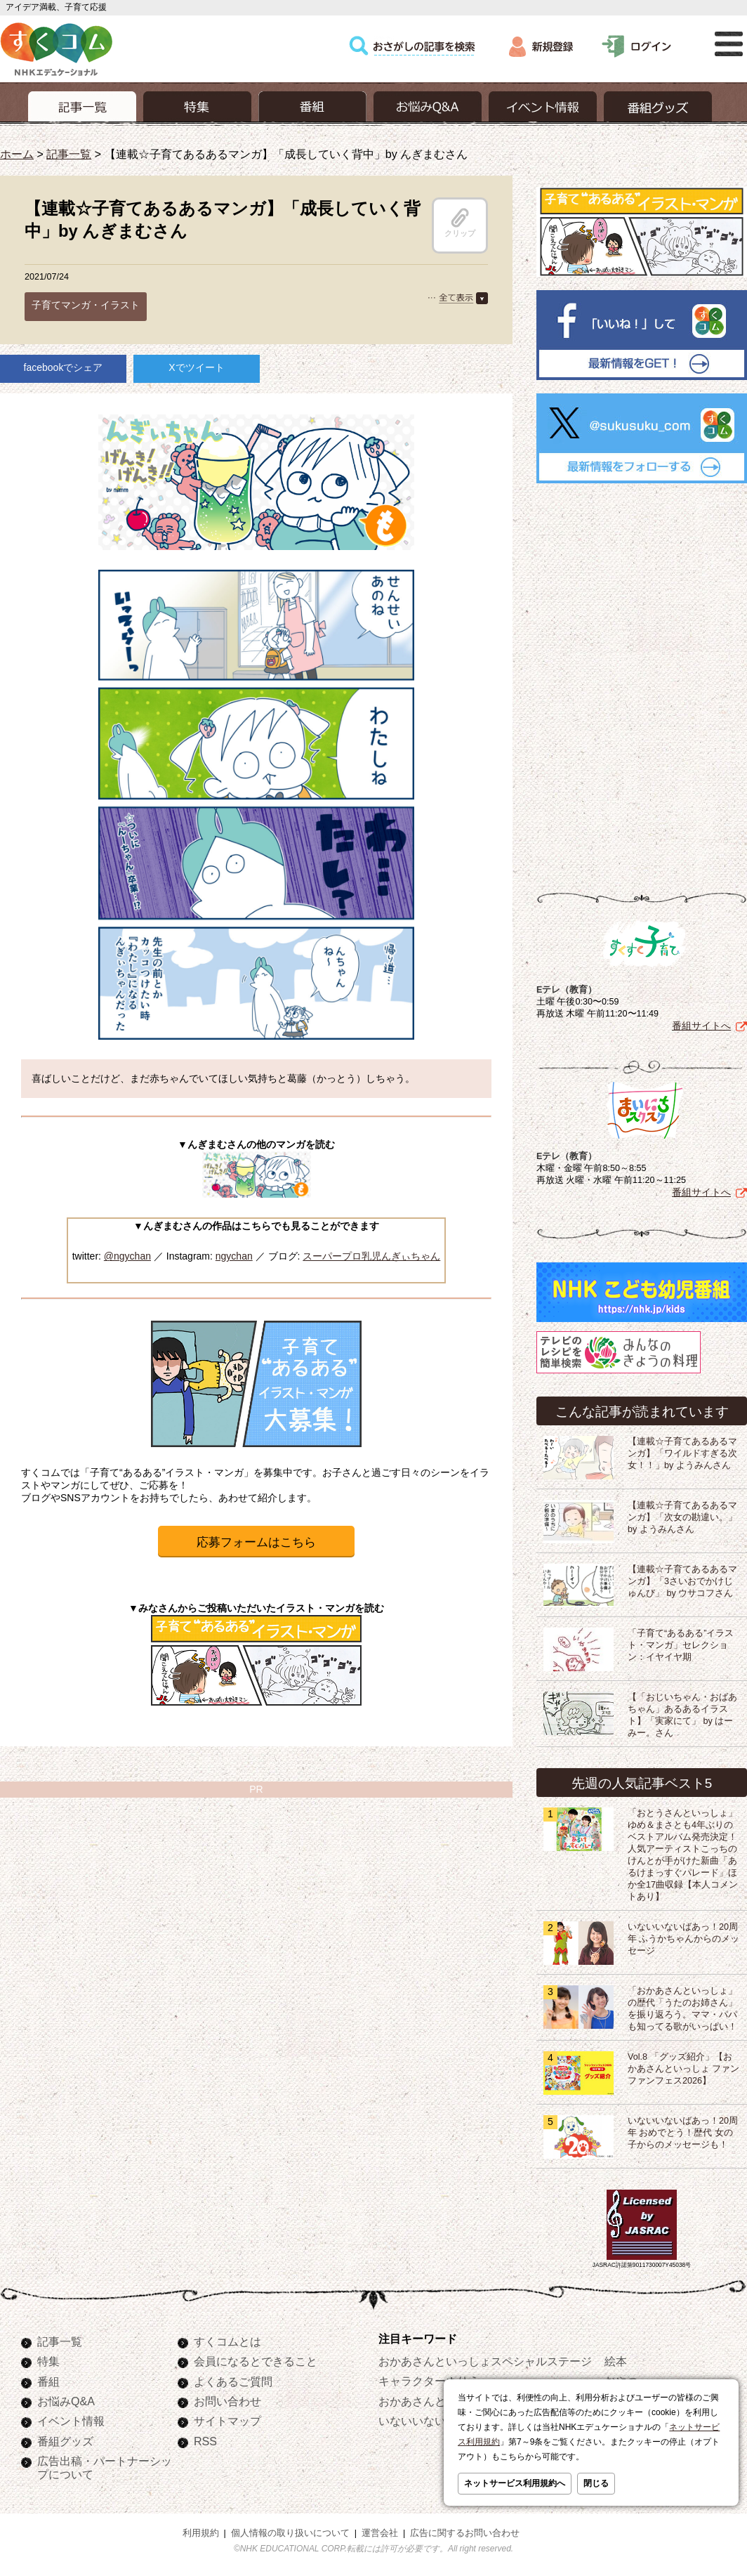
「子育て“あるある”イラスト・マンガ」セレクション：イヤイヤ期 (681, 1645)
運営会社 (380, 2533)
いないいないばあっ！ (434, 2420)
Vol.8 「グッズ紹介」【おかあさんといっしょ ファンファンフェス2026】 (684, 2069)
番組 (48, 2381)
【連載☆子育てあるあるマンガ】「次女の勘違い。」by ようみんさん (682, 1517)
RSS (205, 2441)
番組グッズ (65, 2441)
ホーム (17, 154)
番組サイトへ (701, 1025)
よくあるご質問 (233, 2381)
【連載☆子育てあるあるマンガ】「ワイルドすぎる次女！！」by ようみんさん (682, 1453)
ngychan (234, 1256)
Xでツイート (196, 367)
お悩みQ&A (66, 2401)
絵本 (615, 2361)
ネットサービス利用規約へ (514, 2483)
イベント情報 (71, 2420)
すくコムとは (227, 2341)
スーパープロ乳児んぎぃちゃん (371, 1256)
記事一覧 (68, 154)
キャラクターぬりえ (429, 2380)
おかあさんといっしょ (434, 2401)
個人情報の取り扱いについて (290, 2533)
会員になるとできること (255, 2361)
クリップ (459, 222)
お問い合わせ (227, 2401)
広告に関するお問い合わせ (465, 2533)
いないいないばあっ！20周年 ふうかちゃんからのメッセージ (684, 1939)
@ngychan (127, 1256)
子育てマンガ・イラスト (86, 304)
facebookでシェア (63, 367)
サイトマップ (227, 2420)
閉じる (596, 2483)
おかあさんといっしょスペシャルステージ (485, 2361)
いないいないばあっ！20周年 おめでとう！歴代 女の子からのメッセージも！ (683, 2133)
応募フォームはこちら (256, 1542)
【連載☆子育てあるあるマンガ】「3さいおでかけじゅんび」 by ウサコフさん (682, 1581)
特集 (48, 2361)
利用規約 (201, 2533)
